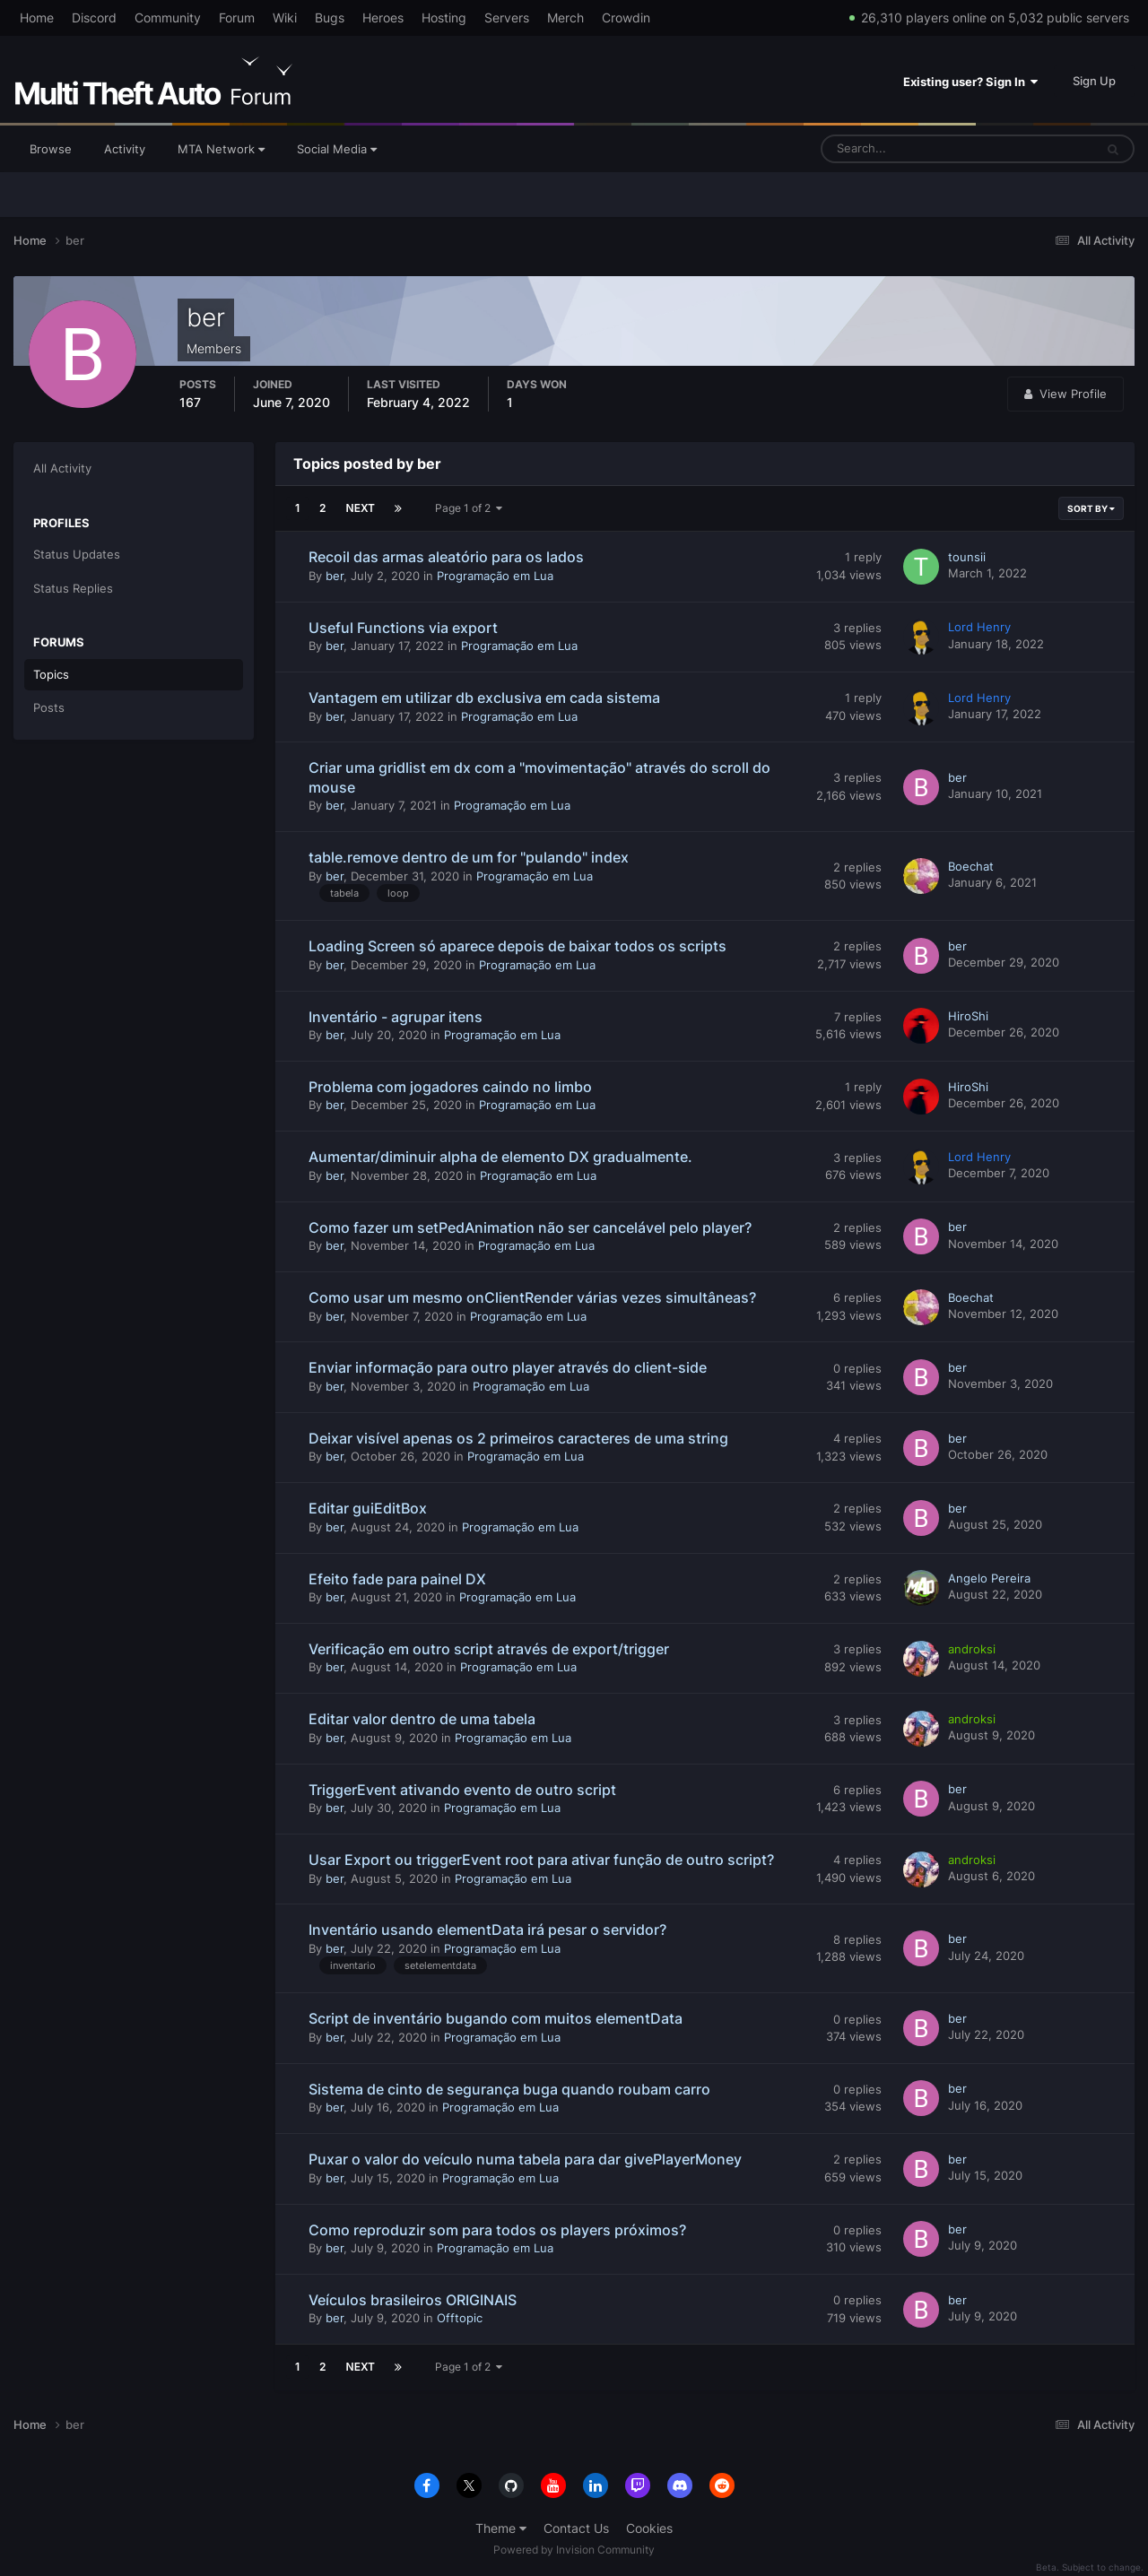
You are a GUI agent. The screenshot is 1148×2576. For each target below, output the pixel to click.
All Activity (62, 468)
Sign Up (1094, 81)
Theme (500, 2528)
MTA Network (221, 149)
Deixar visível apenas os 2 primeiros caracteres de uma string (518, 1438)
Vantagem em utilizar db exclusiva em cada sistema (484, 698)
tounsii (967, 557)
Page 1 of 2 (468, 508)
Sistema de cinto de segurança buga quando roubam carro (509, 2089)
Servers (506, 17)
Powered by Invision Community (574, 2549)
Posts (49, 707)
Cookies (649, 2528)
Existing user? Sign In (970, 81)
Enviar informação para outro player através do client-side (508, 1367)
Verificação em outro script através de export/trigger (489, 1649)
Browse (51, 149)
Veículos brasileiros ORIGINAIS (413, 2300)
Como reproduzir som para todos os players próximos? (497, 2230)
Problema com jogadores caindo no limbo (450, 1087)
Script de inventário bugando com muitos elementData (496, 2018)
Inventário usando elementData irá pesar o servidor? (487, 1930)
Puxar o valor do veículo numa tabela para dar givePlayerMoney (525, 2159)
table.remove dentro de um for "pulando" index (469, 857)
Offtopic (460, 2318)
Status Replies (73, 588)
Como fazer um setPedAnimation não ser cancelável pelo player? (530, 1227)
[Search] (901, 148)
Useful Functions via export (403, 628)
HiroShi (968, 1016)
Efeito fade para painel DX (397, 1579)
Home (37, 17)
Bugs (329, 17)
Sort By (1091, 508)
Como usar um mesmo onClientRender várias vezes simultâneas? (532, 1297)
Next (360, 508)
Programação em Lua (495, 575)
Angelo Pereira (989, 1578)
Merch (565, 17)
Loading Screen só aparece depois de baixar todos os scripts (517, 946)
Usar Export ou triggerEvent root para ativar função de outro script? (541, 1860)
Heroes (383, 17)
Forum (237, 17)
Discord (94, 17)
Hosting (444, 17)
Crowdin (626, 17)
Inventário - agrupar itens (396, 1017)
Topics (51, 674)
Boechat (971, 866)
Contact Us (576, 2528)
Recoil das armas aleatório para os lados (446, 557)
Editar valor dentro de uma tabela (422, 1719)
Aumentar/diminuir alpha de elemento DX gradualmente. (500, 1157)
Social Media (337, 149)
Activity (124, 149)
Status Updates (76, 554)
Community (168, 17)
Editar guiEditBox (368, 1508)
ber (335, 575)
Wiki (285, 17)
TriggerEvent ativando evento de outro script (462, 1790)
